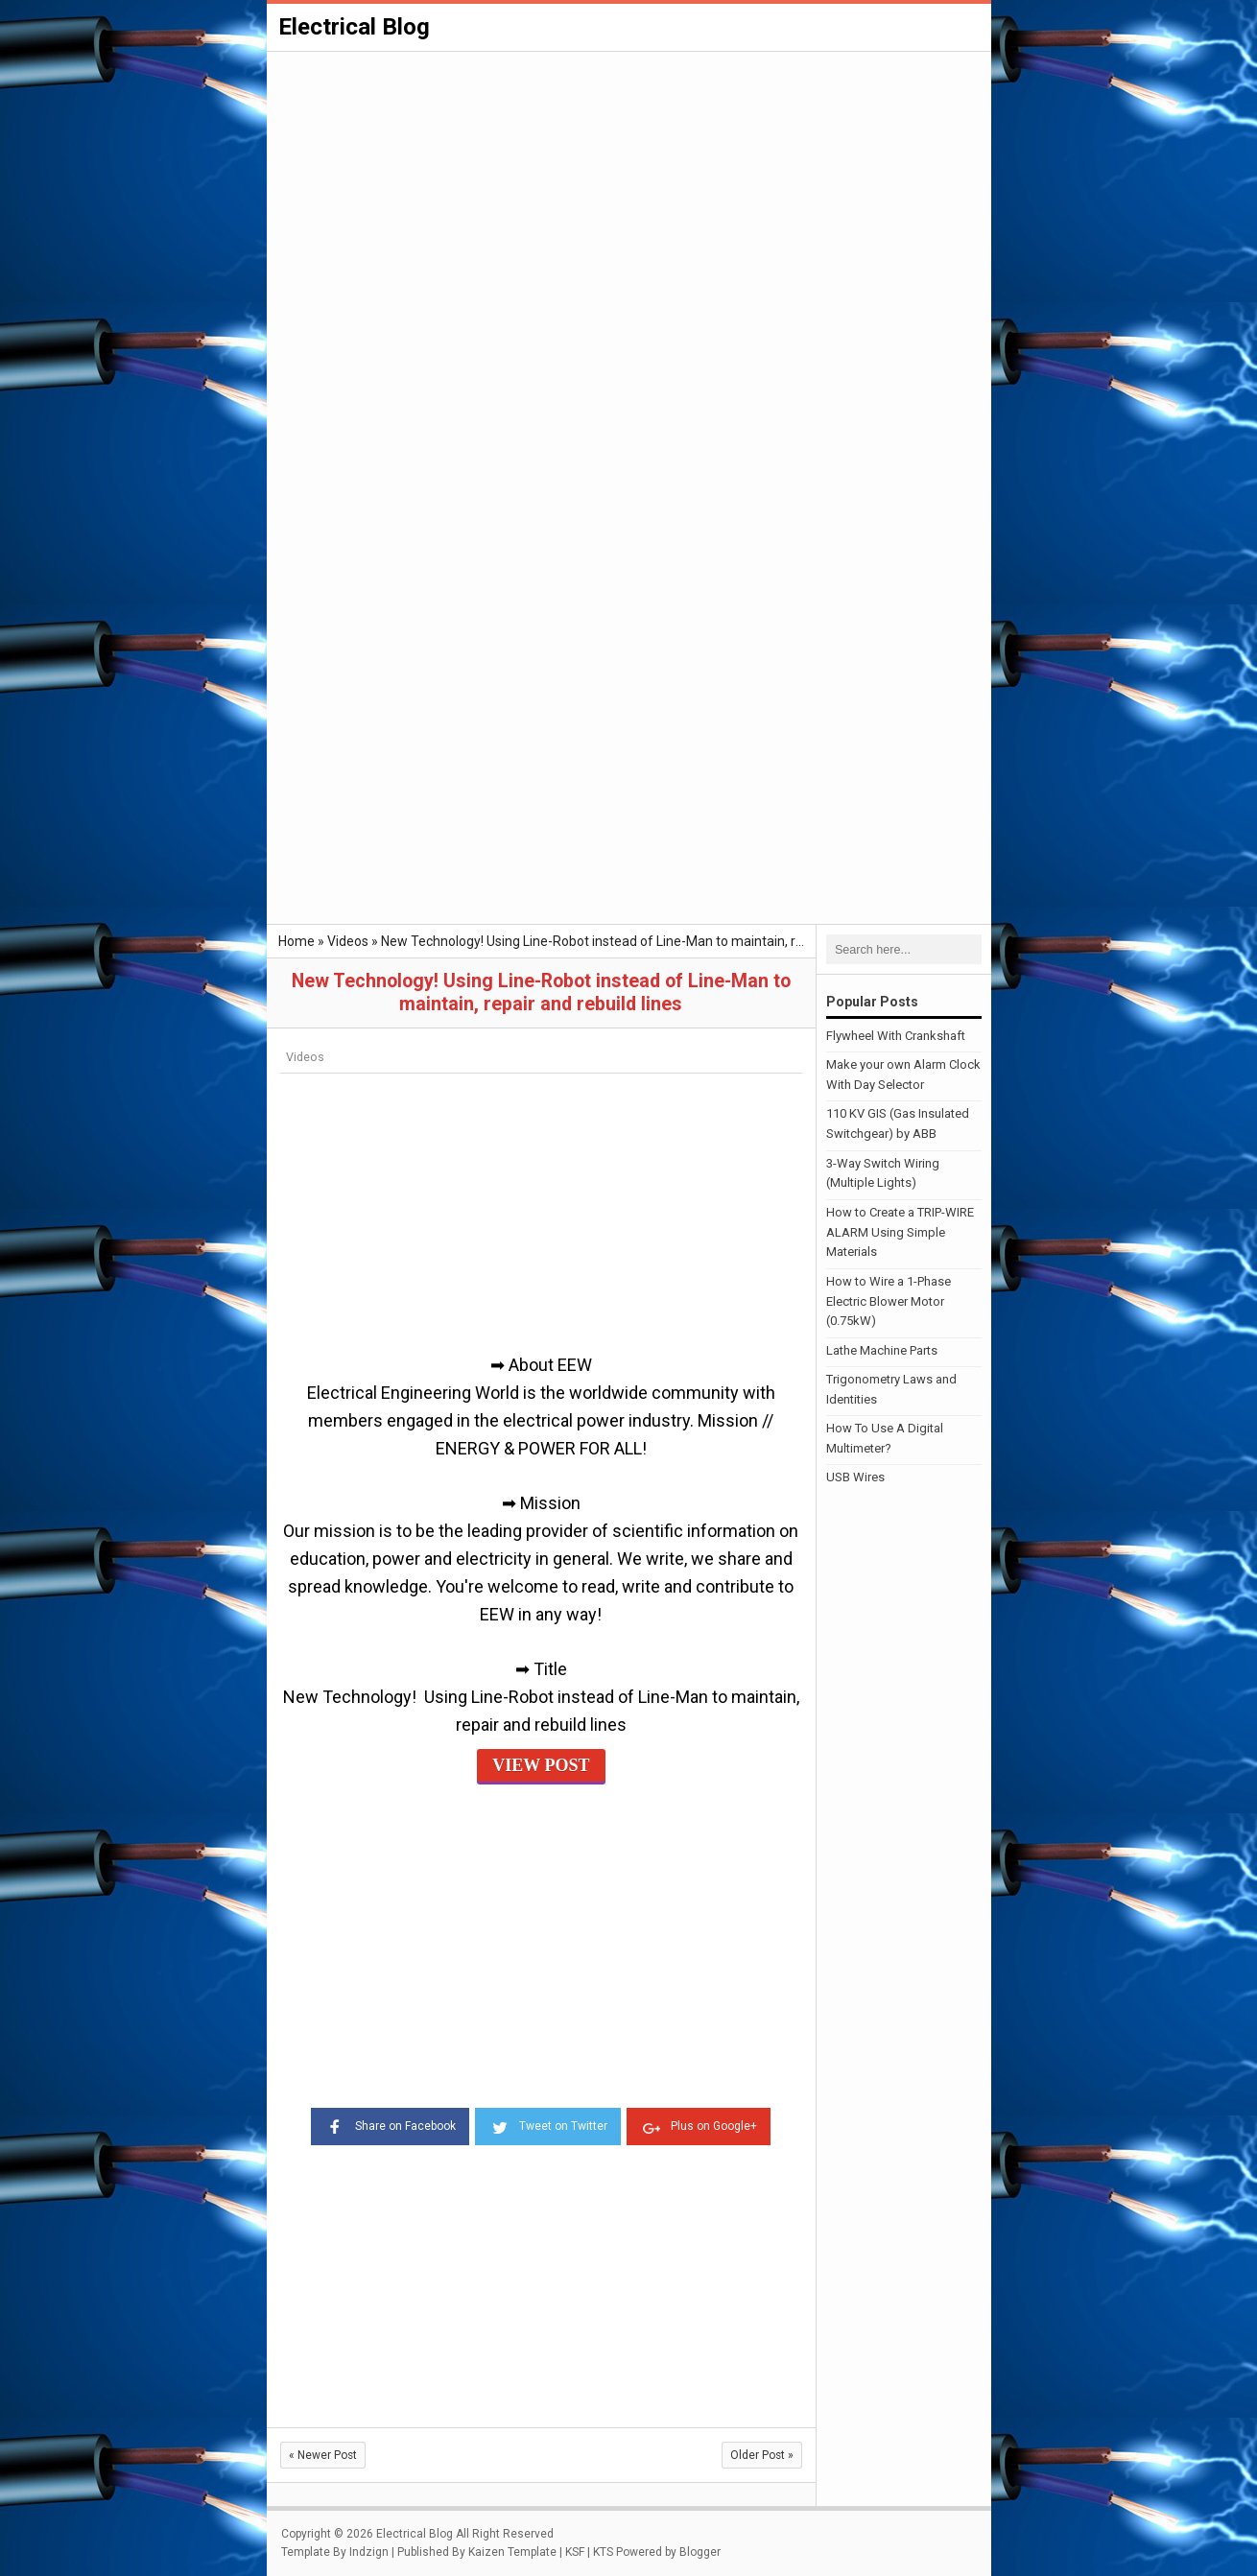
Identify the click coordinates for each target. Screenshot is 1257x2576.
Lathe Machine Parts (881, 1350)
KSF (574, 2552)
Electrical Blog (354, 26)
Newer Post (323, 2455)
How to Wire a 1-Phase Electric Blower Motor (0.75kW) (888, 1301)
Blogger (700, 2552)
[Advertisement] (629, 197)
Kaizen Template (512, 2552)
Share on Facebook (390, 2125)
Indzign (369, 2552)
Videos (305, 1057)
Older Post (762, 2455)
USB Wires (855, 1477)
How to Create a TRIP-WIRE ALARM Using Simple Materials (900, 1232)
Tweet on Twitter (547, 2125)
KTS (603, 2552)
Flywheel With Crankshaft (895, 1035)
